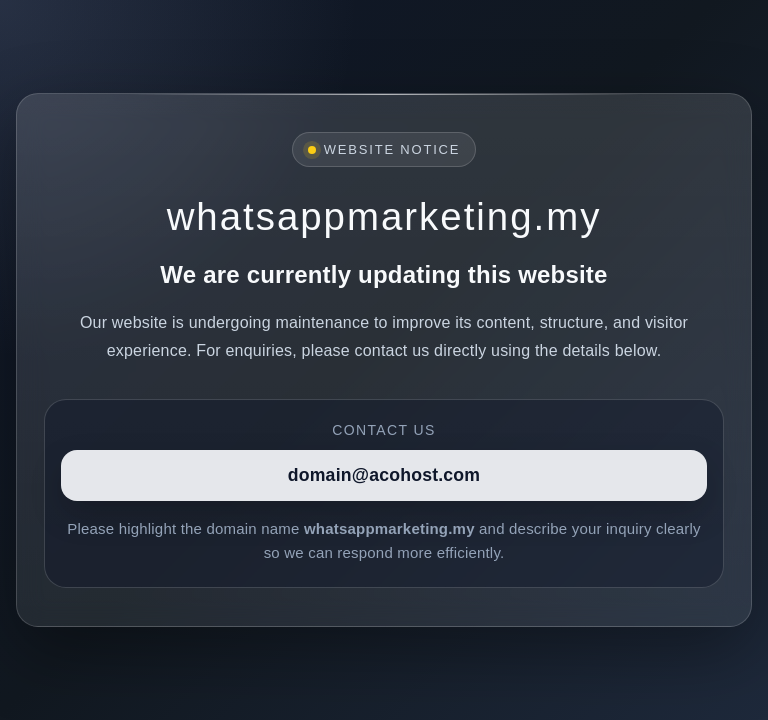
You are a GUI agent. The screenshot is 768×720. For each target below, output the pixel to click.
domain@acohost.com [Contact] (384, 475)
